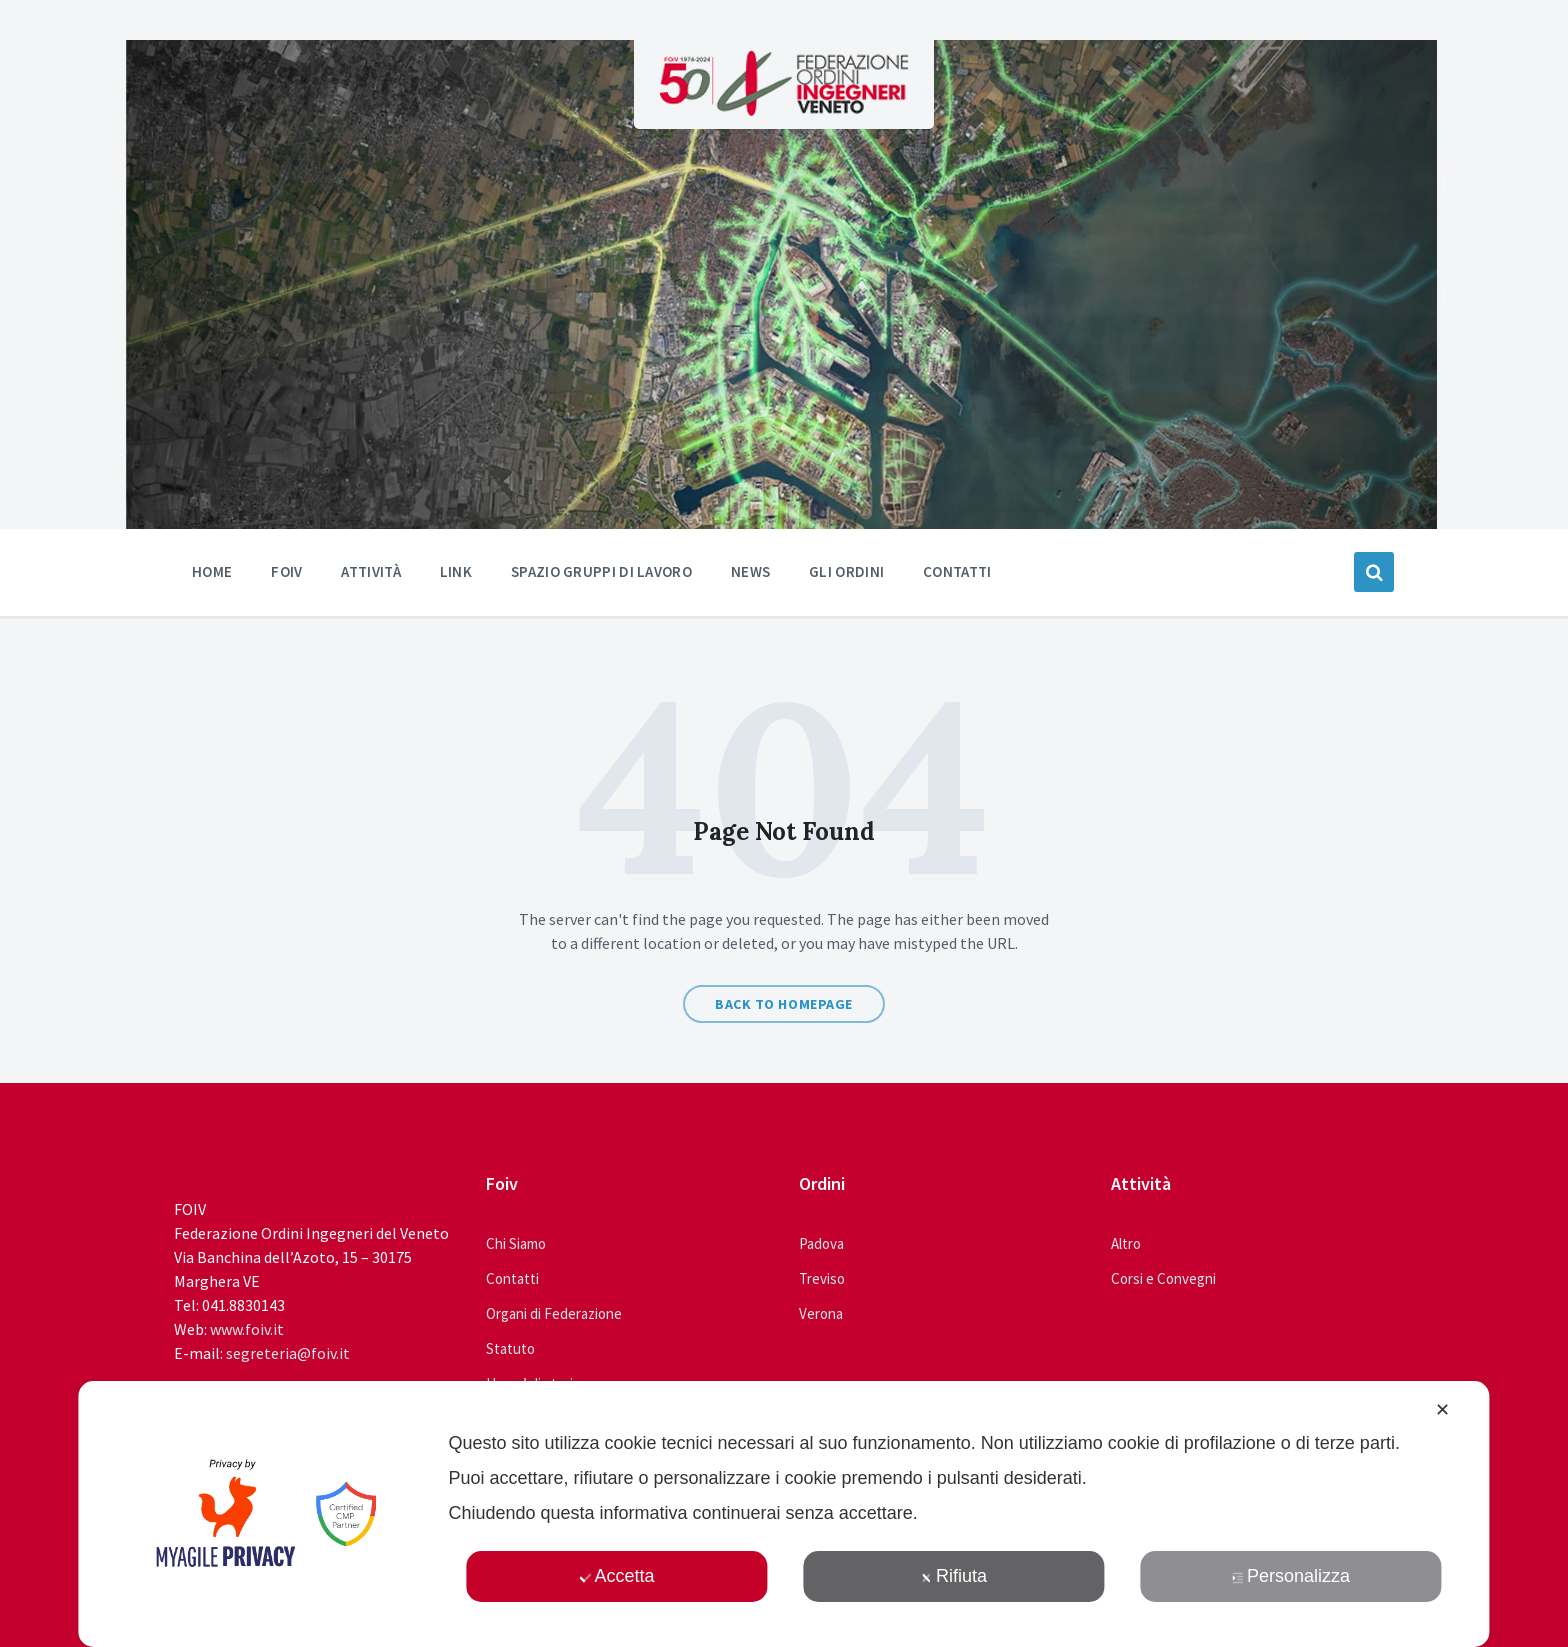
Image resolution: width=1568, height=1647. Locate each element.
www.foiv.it (247, 1329)
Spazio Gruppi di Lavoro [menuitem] (601, 571)
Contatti (512, 1278)
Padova (821, 1243)
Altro (1126, 1243)
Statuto (510, 1348)
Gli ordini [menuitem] (846, 571)
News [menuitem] (750, 571)
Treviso (822, 1278)
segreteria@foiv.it (288, 1353)
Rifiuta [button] (954, 1576)
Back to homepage (784, 1004)
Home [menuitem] (212, 571)
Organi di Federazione (554, 1313)
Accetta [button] (616, 1576)
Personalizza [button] (1291, 1576)
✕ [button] (1442, 1410)
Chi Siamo (516, 1243)
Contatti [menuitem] (957, 571)
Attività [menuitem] (370, 571)
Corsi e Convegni (1163, 1278)
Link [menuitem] (456, 571)
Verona (821, 1313)
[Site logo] (784, 110)
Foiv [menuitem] (286, 571)
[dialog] (783, 1514)
